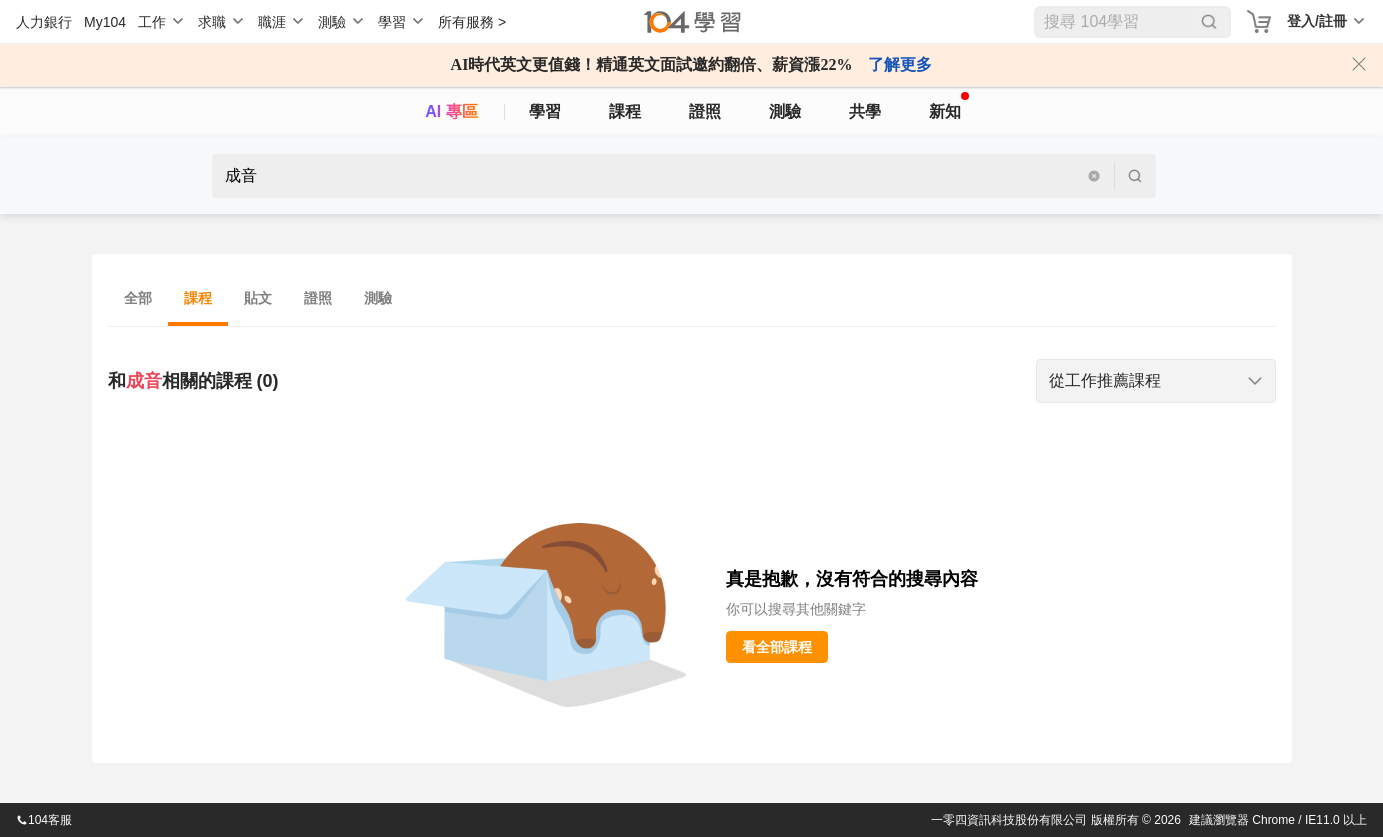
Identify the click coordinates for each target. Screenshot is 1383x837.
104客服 (44, 820)
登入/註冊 (1317, 21)
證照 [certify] (705, 111)
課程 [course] (625, 111)
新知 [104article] (949, 106)
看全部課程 (777, 647)
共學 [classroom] (865, 111)
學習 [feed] (545, 111)
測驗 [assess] (785, 111)
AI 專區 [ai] (451, 111)
